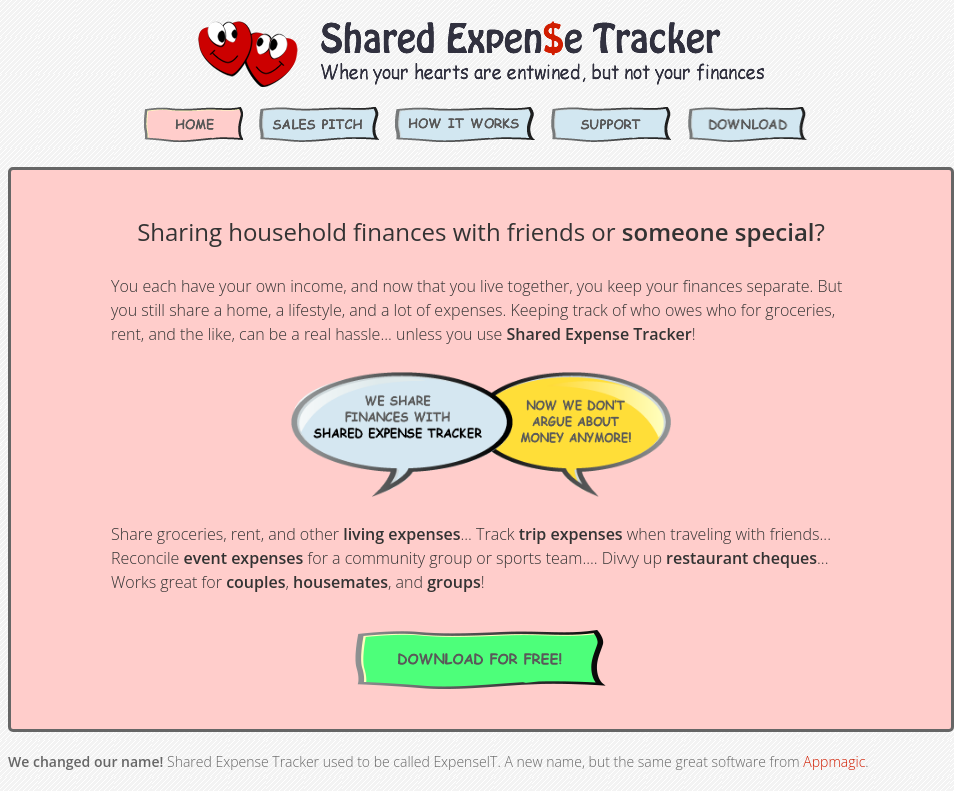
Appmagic (834, 761)
